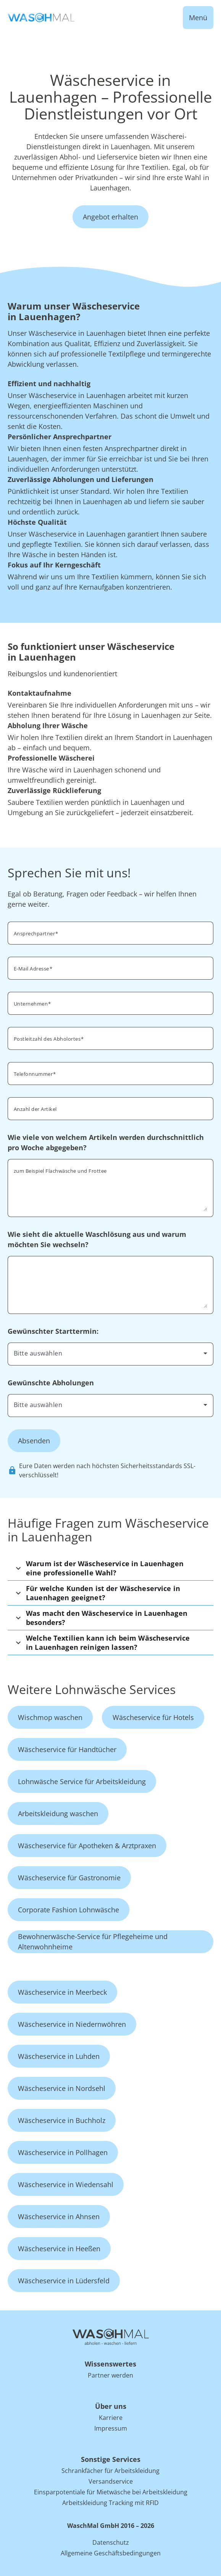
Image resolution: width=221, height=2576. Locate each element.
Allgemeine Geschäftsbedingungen (111, 2553)
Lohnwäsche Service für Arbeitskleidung (82, 1781)
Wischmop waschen (50, 1717)
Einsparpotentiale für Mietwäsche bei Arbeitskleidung (110, 2492)
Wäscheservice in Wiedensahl (65, 2184)
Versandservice (111, 2481)
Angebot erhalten (110, 216)
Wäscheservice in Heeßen (59, 2248)
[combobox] (110, 1037)
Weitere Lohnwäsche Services (92, 1689)
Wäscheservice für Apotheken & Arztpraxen (87, 1845)
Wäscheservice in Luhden (59, 2056)
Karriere (111, 2417)
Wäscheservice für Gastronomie (69, 1877)
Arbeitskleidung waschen (58, 1813)
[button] (110, 1568)
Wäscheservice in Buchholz (61, 2120)
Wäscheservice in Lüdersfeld (64, 2280)
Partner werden (110, 2375)
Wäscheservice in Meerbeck (62, 1992)
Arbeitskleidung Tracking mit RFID (110, 2503)
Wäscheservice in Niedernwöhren (72, 2024)
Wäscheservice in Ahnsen (59, 2216)
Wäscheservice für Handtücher (67, 1749)
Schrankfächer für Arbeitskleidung (110, 2470)
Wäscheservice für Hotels (153, 1717)
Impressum (110, 2428)
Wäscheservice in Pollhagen (63, 2152)
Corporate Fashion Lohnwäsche (68, 1909)
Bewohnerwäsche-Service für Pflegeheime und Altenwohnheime (93, 1941)
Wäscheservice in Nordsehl (61, 2088)
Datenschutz (110, 2542)
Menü (198, 17)
